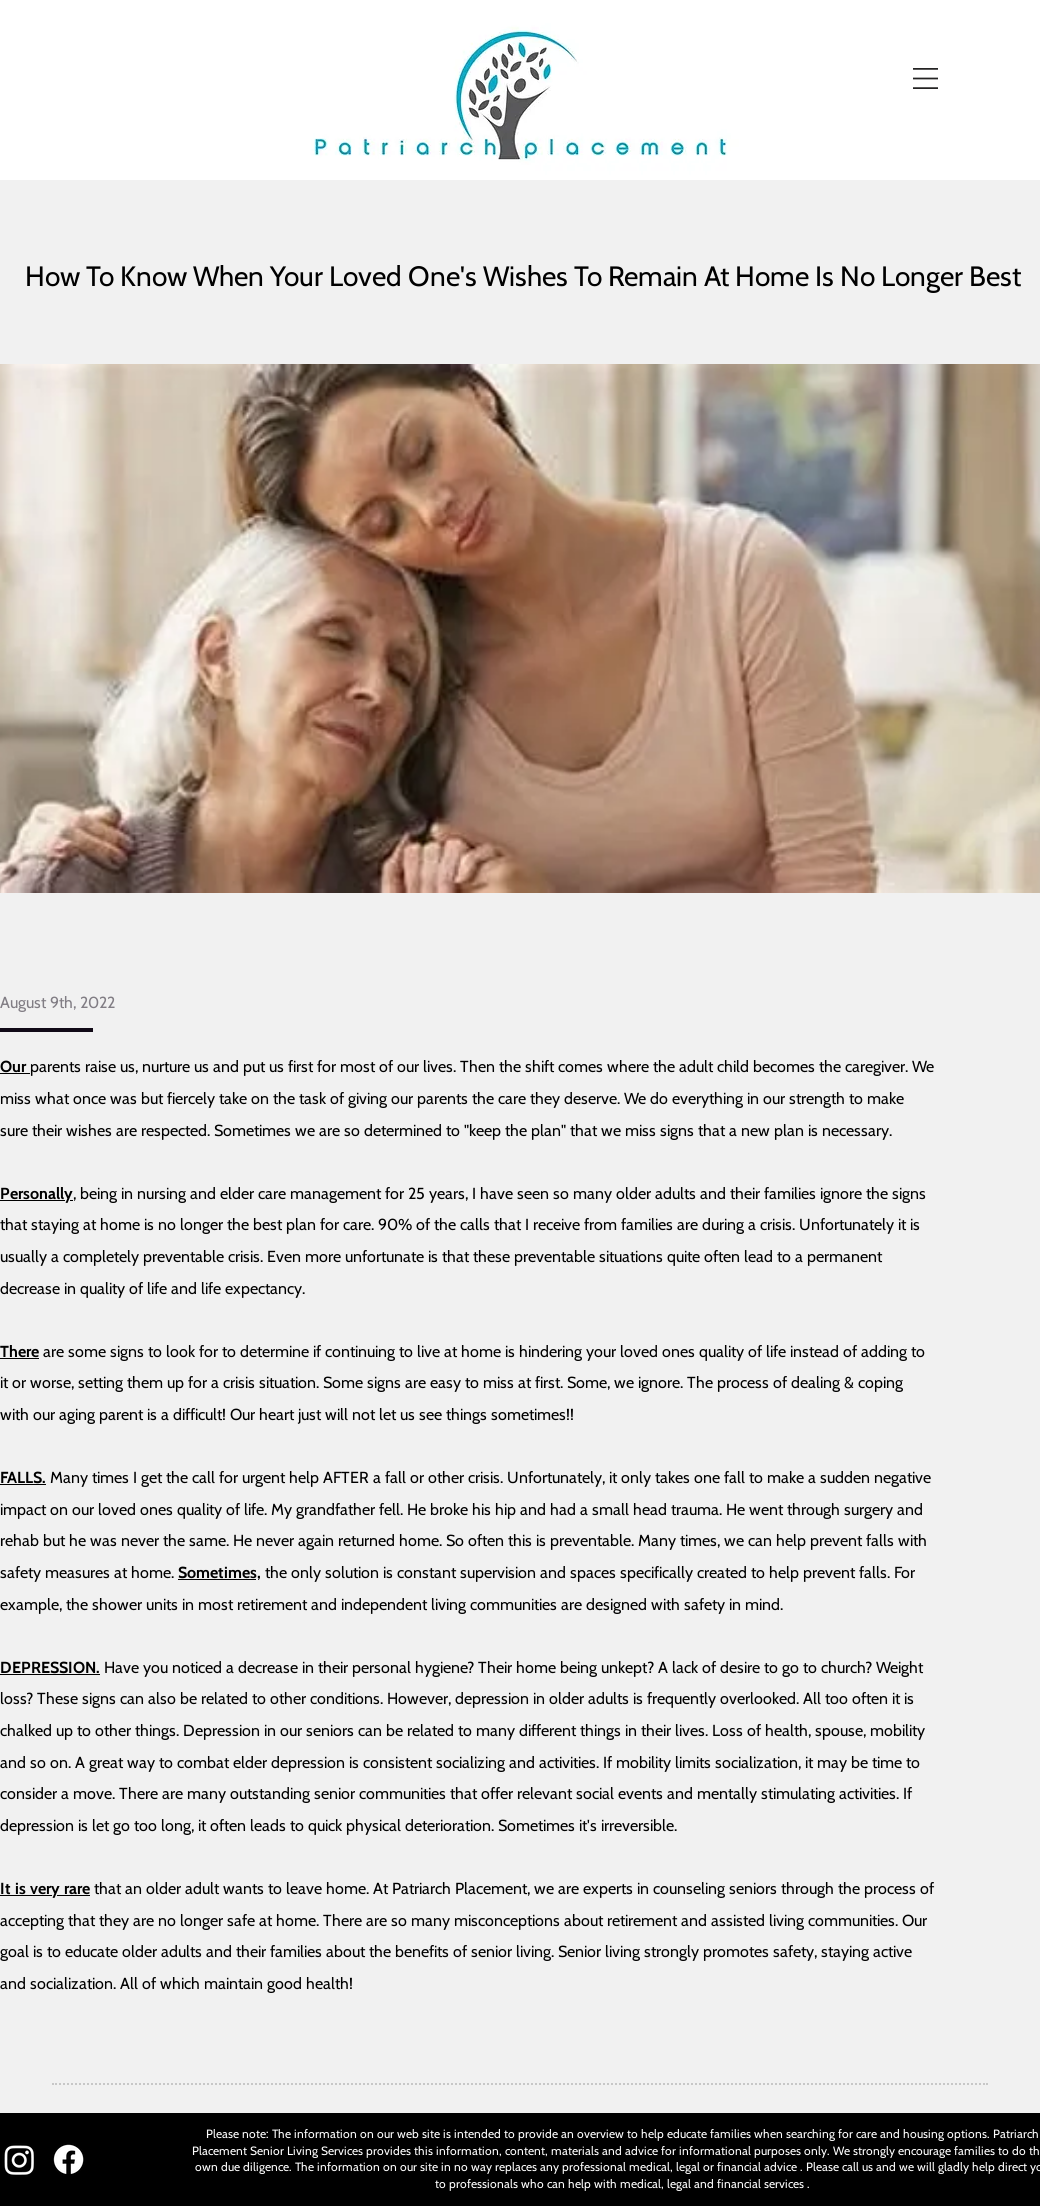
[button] (925, 78)
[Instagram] (19, 2159)
